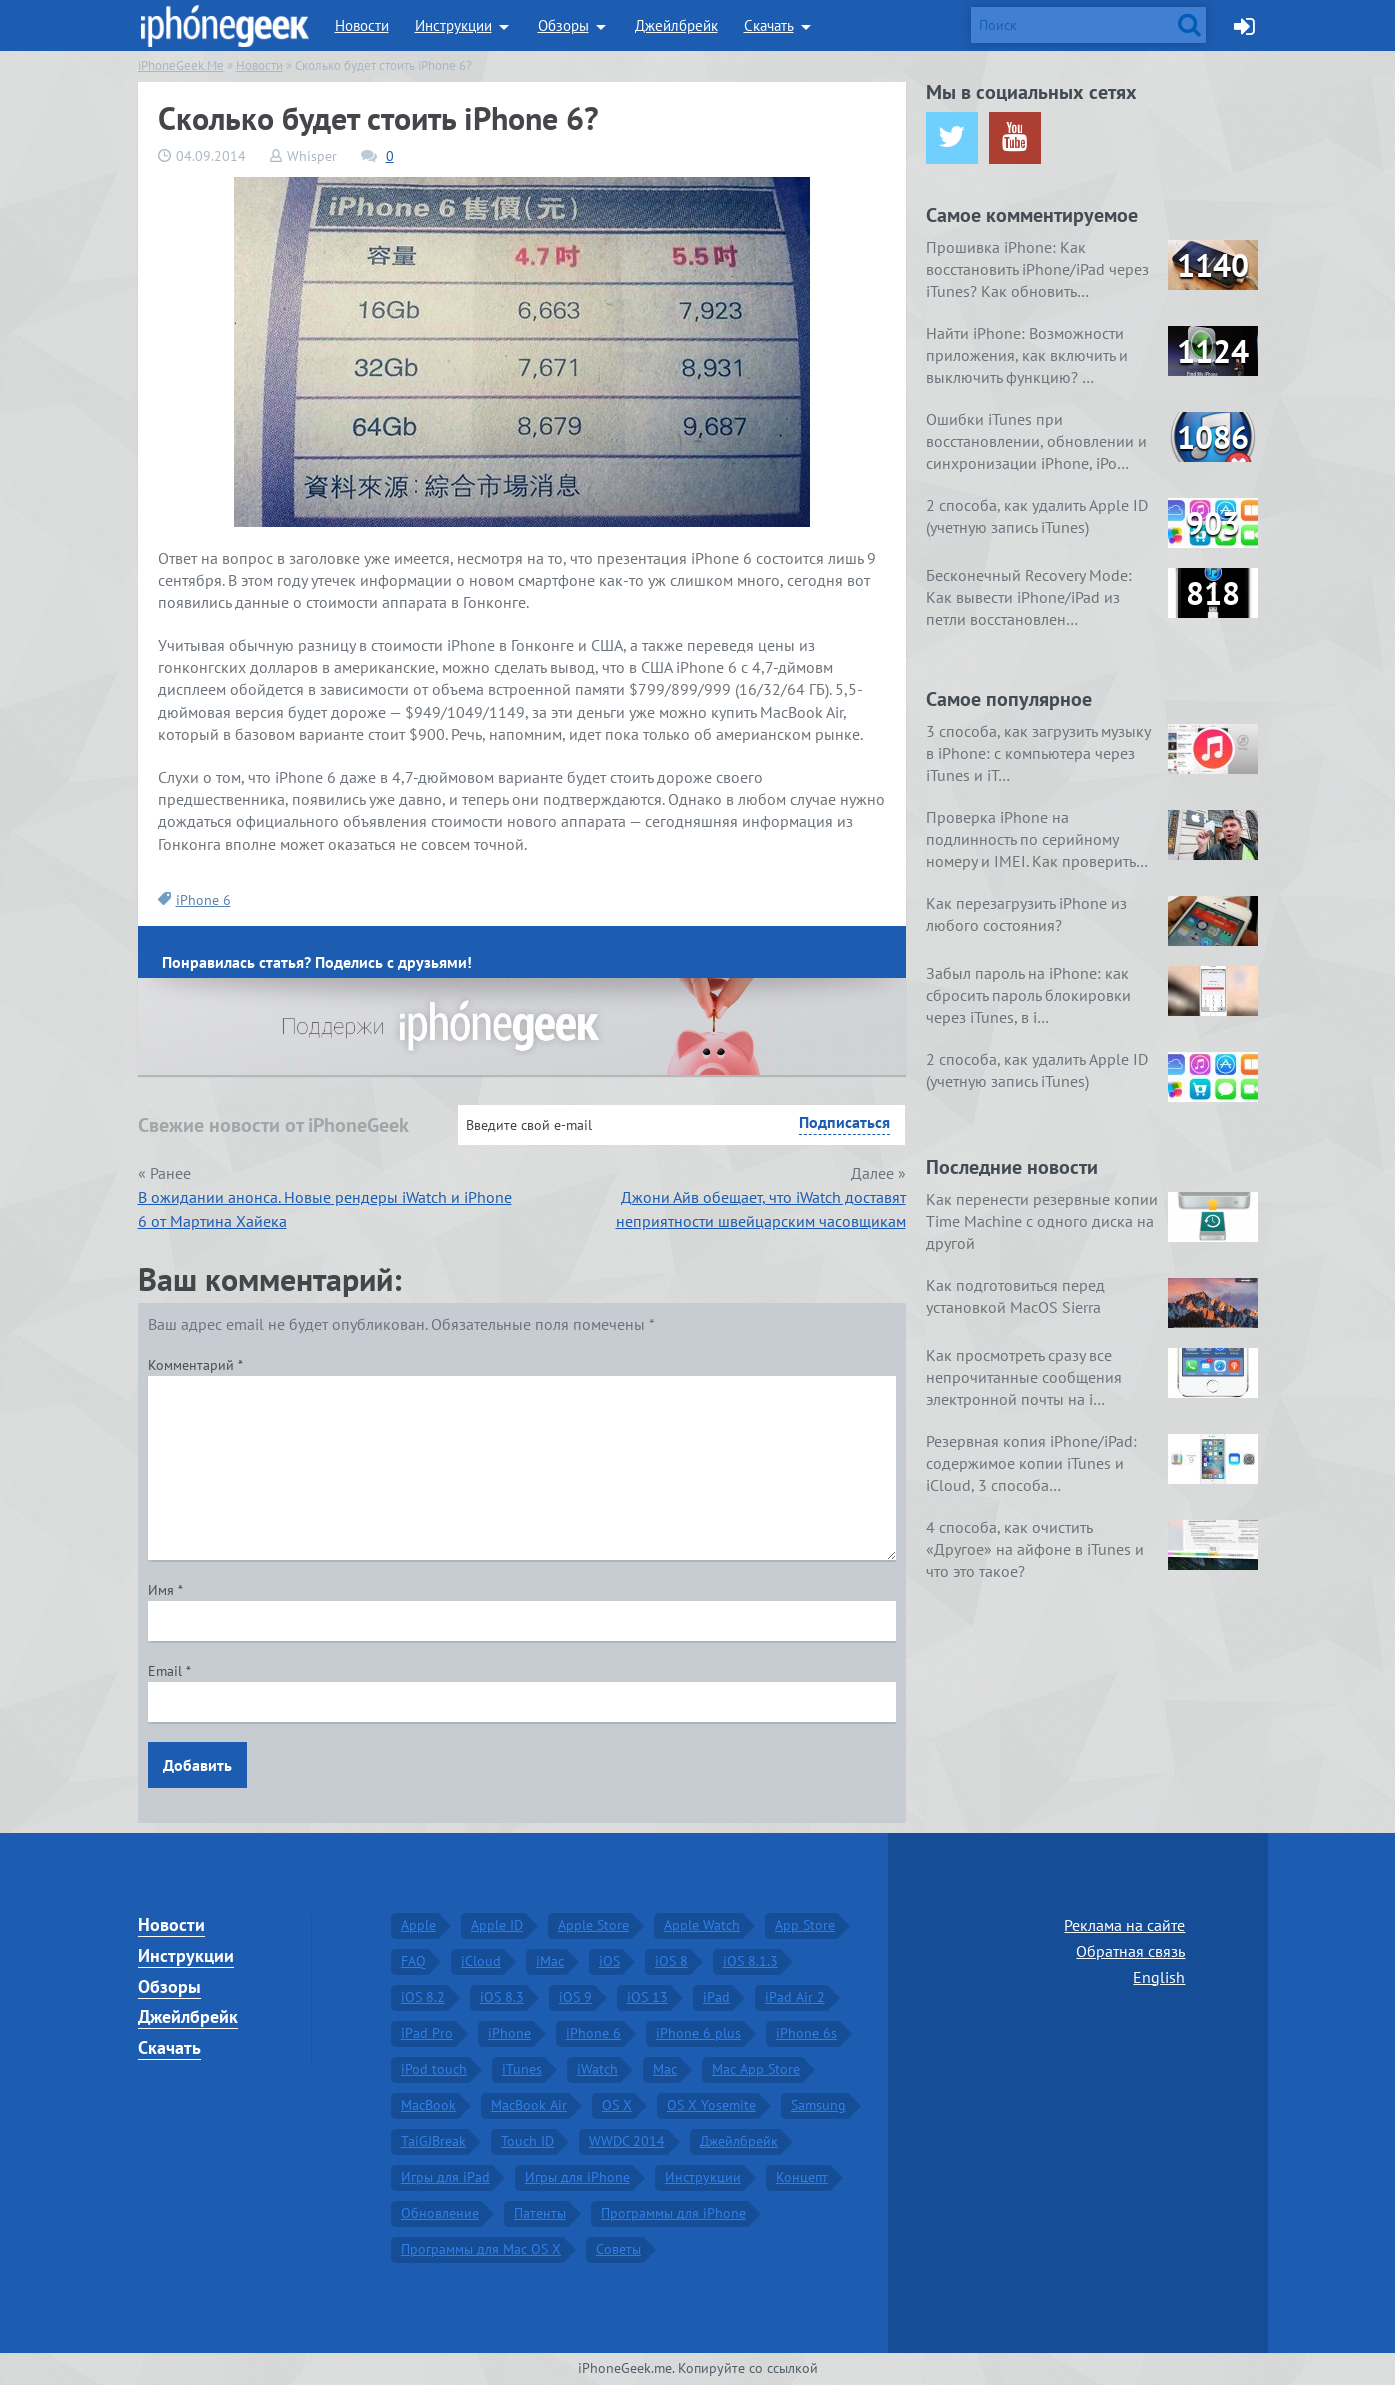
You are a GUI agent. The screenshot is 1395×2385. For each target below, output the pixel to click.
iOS (609, 1961)
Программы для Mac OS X (481, 2249)
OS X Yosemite (711, 2105)
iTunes (522, 2069)
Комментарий (195, 1365)
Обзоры (563, 25)
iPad (716, 1997)
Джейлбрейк (676, 25)
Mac (665, 2069)
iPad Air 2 (795, 1997)
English (1159, 1977)
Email (169, 1671)
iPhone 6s (806, 2033)
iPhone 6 (203, 900)
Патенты (540, 2213)
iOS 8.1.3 (750, 1961)
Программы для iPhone (673, 2213)
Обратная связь (1130, 1951)
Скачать (769, 25)
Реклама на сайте (1124, 1925)
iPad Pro (427, 2033)
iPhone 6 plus (698, 2033)
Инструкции (453, 25)
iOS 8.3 (502, 1997)
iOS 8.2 (423, 1997)
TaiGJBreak (433, 2141)
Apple (418, 1925)
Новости (362, 25)
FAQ (413, 1961)
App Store (805, 1925)
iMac (550, 1961)
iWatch (597, 2069)
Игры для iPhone (577, 2177)
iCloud (481, 1961)
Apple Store (593, 1925)
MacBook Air (529, 2105)
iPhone (509, 2033)
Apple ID (497, 1925)
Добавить (197, 1765)
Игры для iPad (445, 2177)
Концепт (802, 2177)
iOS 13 (647, 1997)
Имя (165, 1590)
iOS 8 (671, 1961)
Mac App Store (756, 2069)
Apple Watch (702, 1925)
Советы (618, 2249)
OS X (617, 2105)
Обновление (440, 2213)
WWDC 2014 (627, 2141)
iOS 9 (575, 1997)
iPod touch (434, 2069)
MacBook (428, 2105)
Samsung (818, 2105)
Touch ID (527, 2141)
